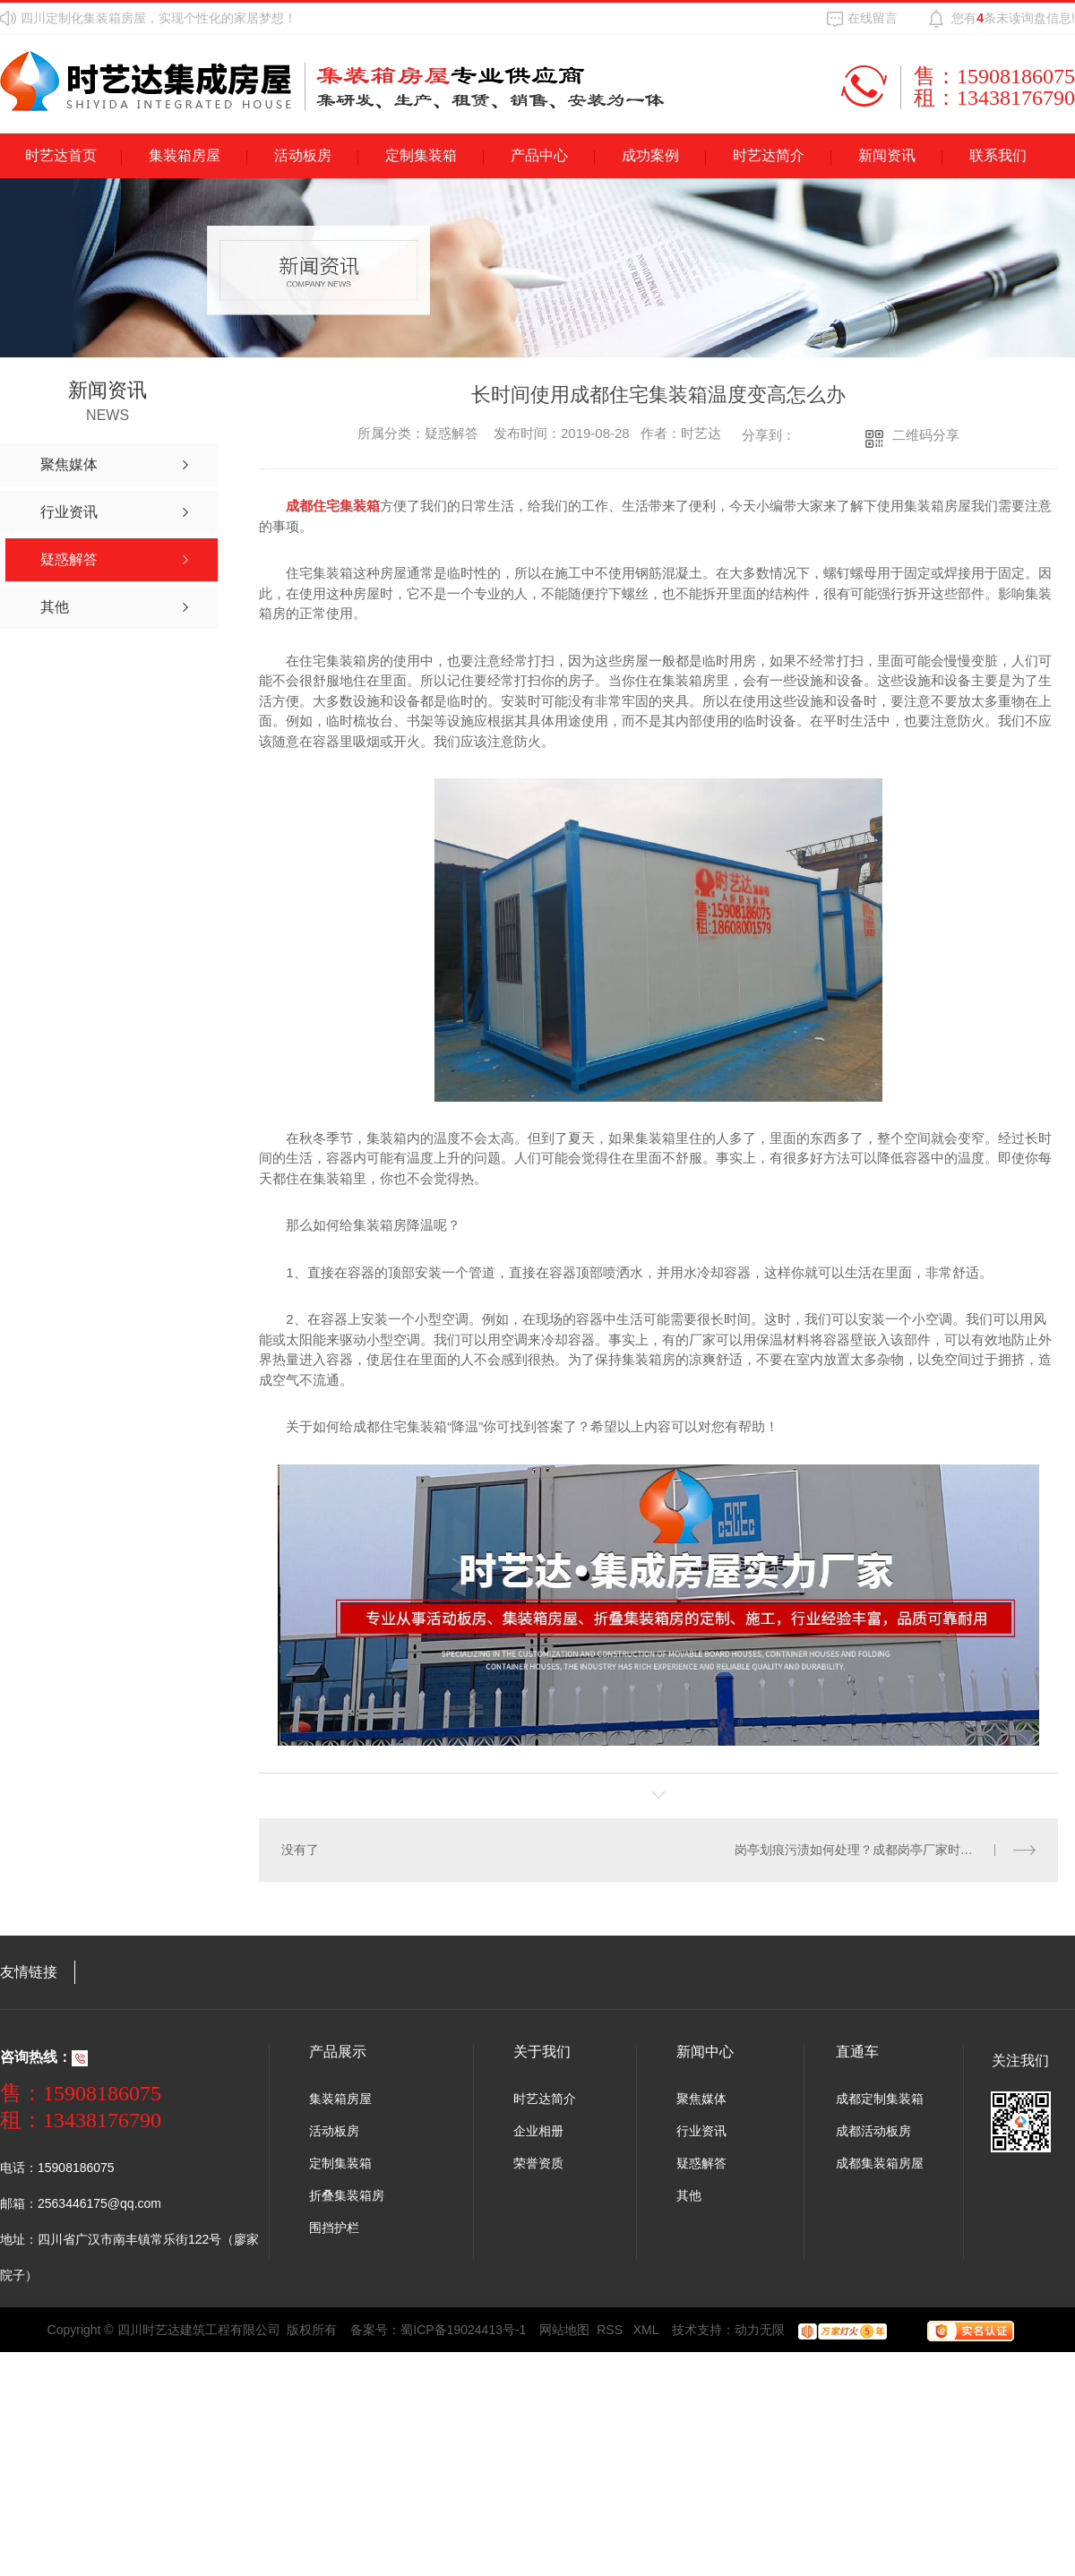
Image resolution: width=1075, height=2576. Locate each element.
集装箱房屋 (184, 155)
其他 (688, 2195)
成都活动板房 (873, 2131)
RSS (611, 2330)
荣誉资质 (538, 2163)
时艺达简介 (768, 155)
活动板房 (302, 155)
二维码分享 (925, 434)
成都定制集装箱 (880, 2098)
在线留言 (872, 18)
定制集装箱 (421, 155)
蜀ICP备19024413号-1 (463, 2330)
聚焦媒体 (701, 2098)
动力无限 (760, 2330)
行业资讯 (701, 2131)
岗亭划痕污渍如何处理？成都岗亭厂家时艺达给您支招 (885, 1849)
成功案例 (650, 155)
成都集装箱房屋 (880, 2163)
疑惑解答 (701, 2163)
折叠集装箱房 (346, 2195)
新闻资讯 (887, 155)
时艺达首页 (61, 155)
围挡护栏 (334, 2227)
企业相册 (538, 2131)
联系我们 (998, 155)
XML (646, 2330)
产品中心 (539, 155)
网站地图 (564, 2330)
